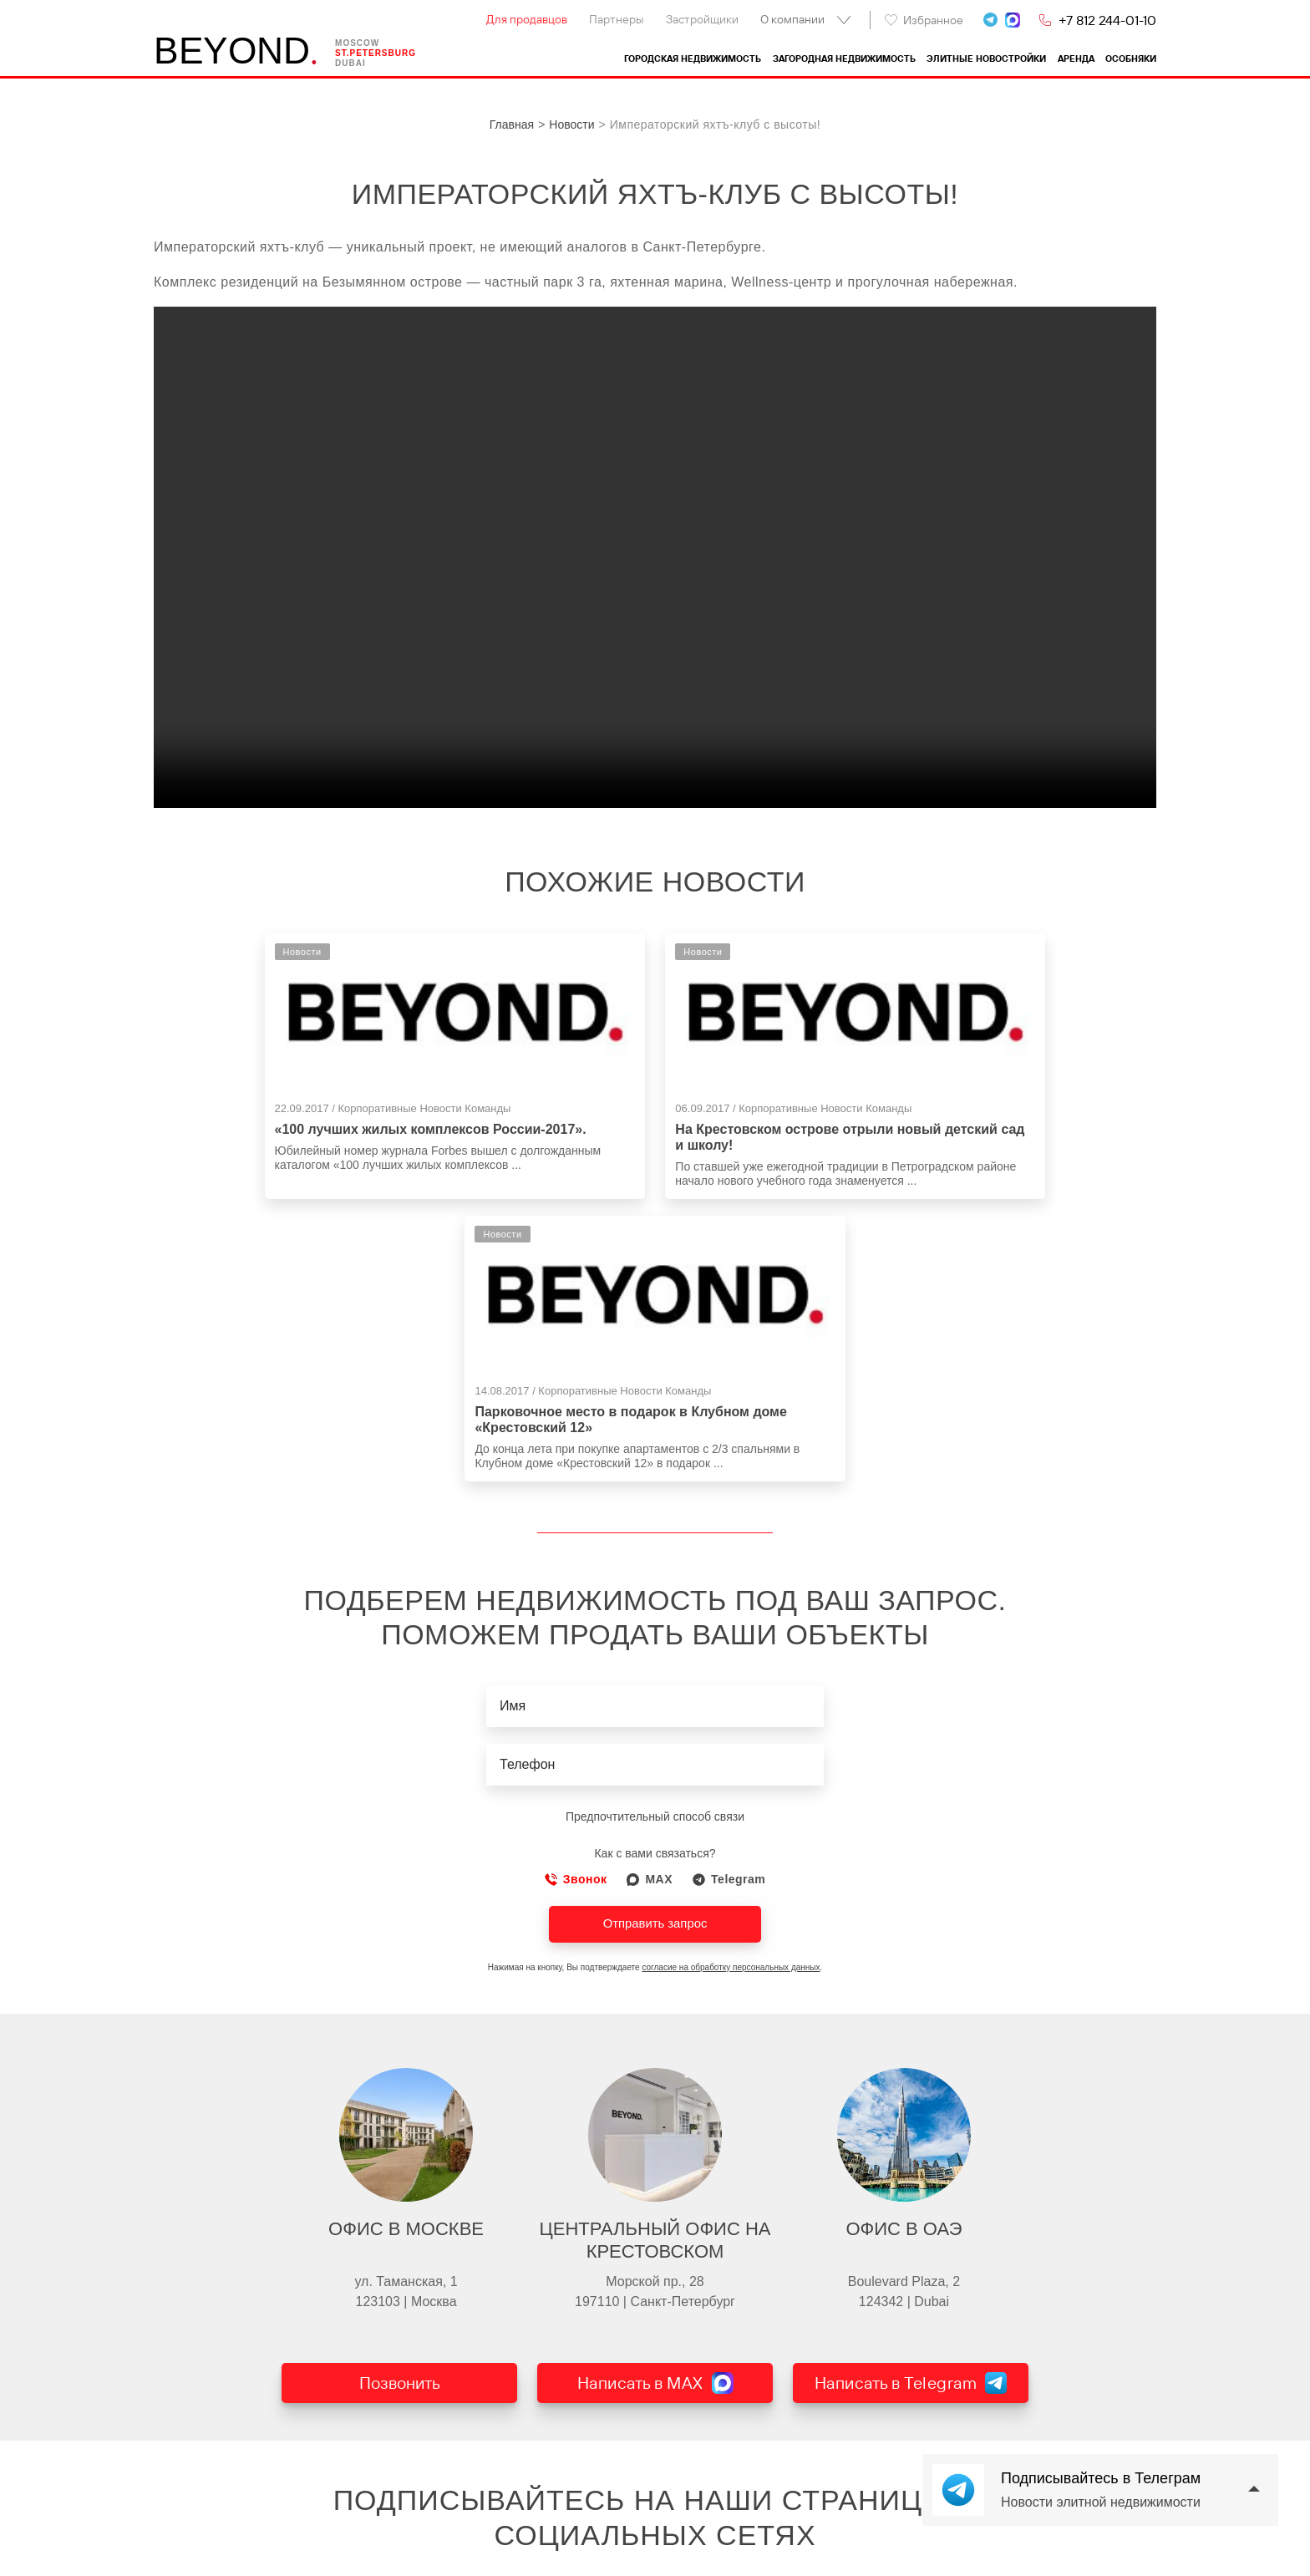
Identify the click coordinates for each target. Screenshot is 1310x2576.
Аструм (800, 2506)
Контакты (179, 2525)
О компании (792, 19)
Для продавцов (526, 19)
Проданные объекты (209, 2543)
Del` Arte (802, 2525)
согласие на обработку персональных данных (731, 1728)
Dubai (356, 64)
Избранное (923, 20)
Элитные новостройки (986, 59)
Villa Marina (810, 2543)
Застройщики (702, 19)
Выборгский (586, 2543)
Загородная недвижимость (844, 59)
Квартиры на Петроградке (405, 2561)
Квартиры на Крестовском (405, 2525)
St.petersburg (381, 53)
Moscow (363, 43)
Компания (180, 2506)
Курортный (583, 2506)
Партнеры (616, 19)
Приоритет (809, 2561)
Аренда (1076, 59)
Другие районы (595, 2561)
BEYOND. (180, 2481)
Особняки (1130, 59)
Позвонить (399, 2147)
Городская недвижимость (692, 59)
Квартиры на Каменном (398, 2543)
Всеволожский (593, 2525)
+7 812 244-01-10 (1107, 20)
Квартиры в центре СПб (400, 2506)
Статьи (172, 2561)
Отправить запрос (655, 1684)
